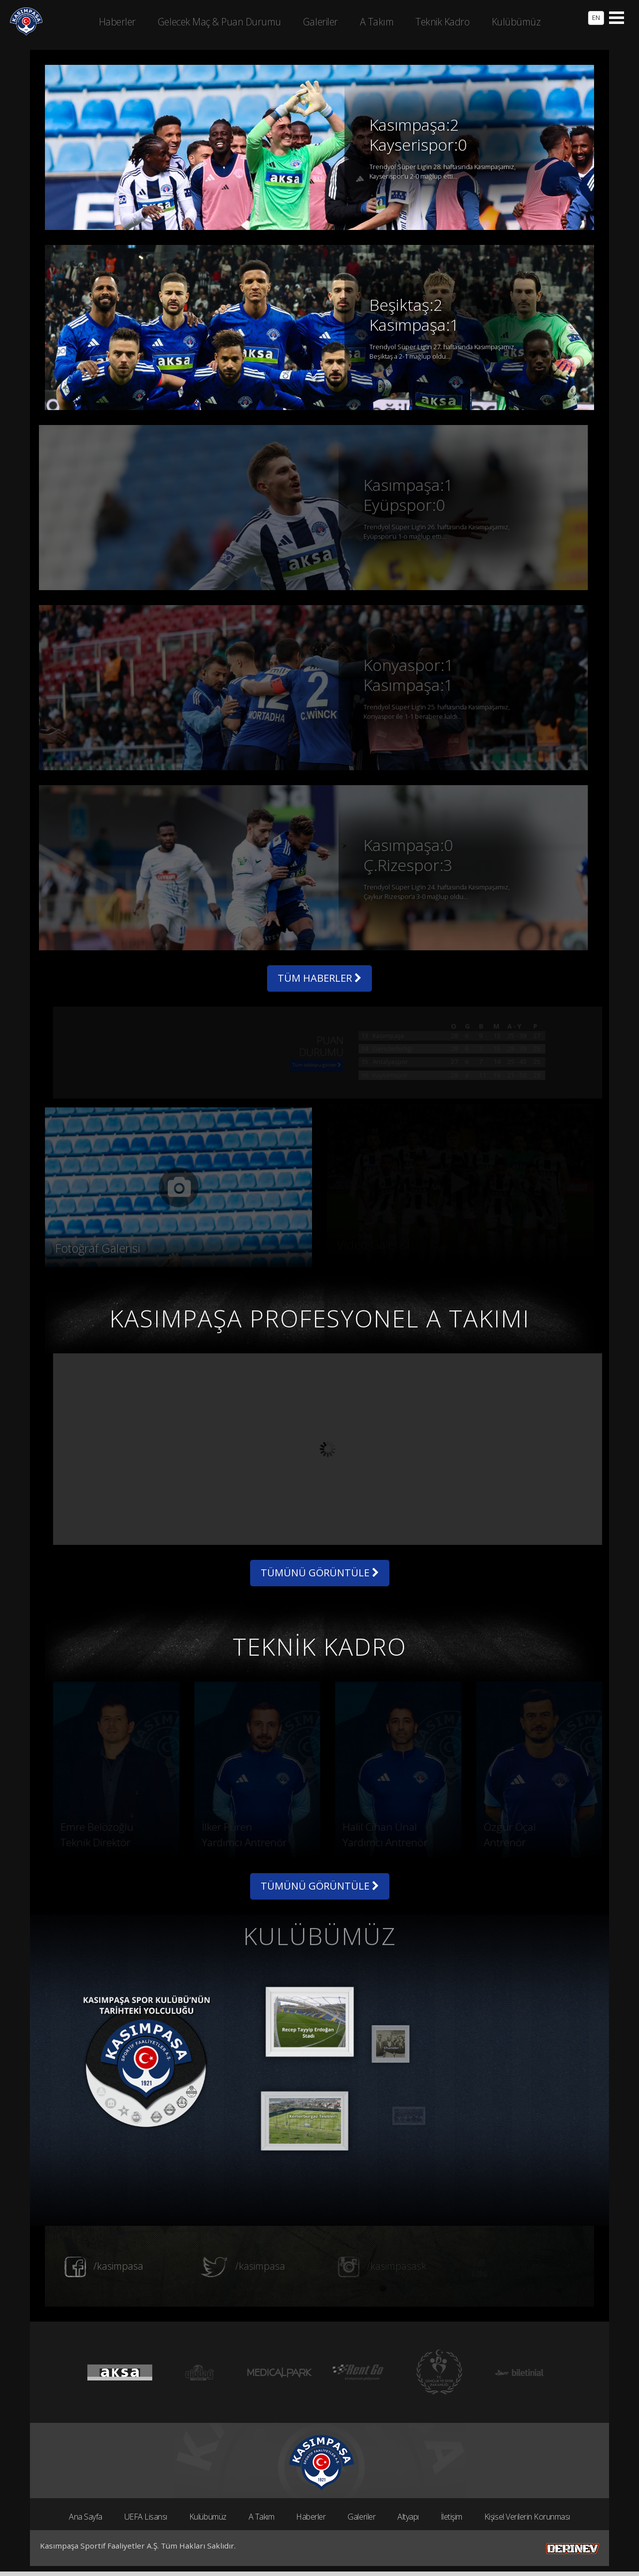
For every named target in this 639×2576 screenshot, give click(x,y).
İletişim (451, 2516)
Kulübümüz (208, 2516)
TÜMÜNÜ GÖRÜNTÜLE (320, 1572)
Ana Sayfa (85, 2516)
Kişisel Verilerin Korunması (527, 2516)
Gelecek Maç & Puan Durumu (219, 21)
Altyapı (408, 2516)
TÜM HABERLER (319, 978)
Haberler (310, 2516)
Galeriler (361, 2516)
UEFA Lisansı (145, 2516)
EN (596, 17)
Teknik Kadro (442, 21)
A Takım (262, 2516)
